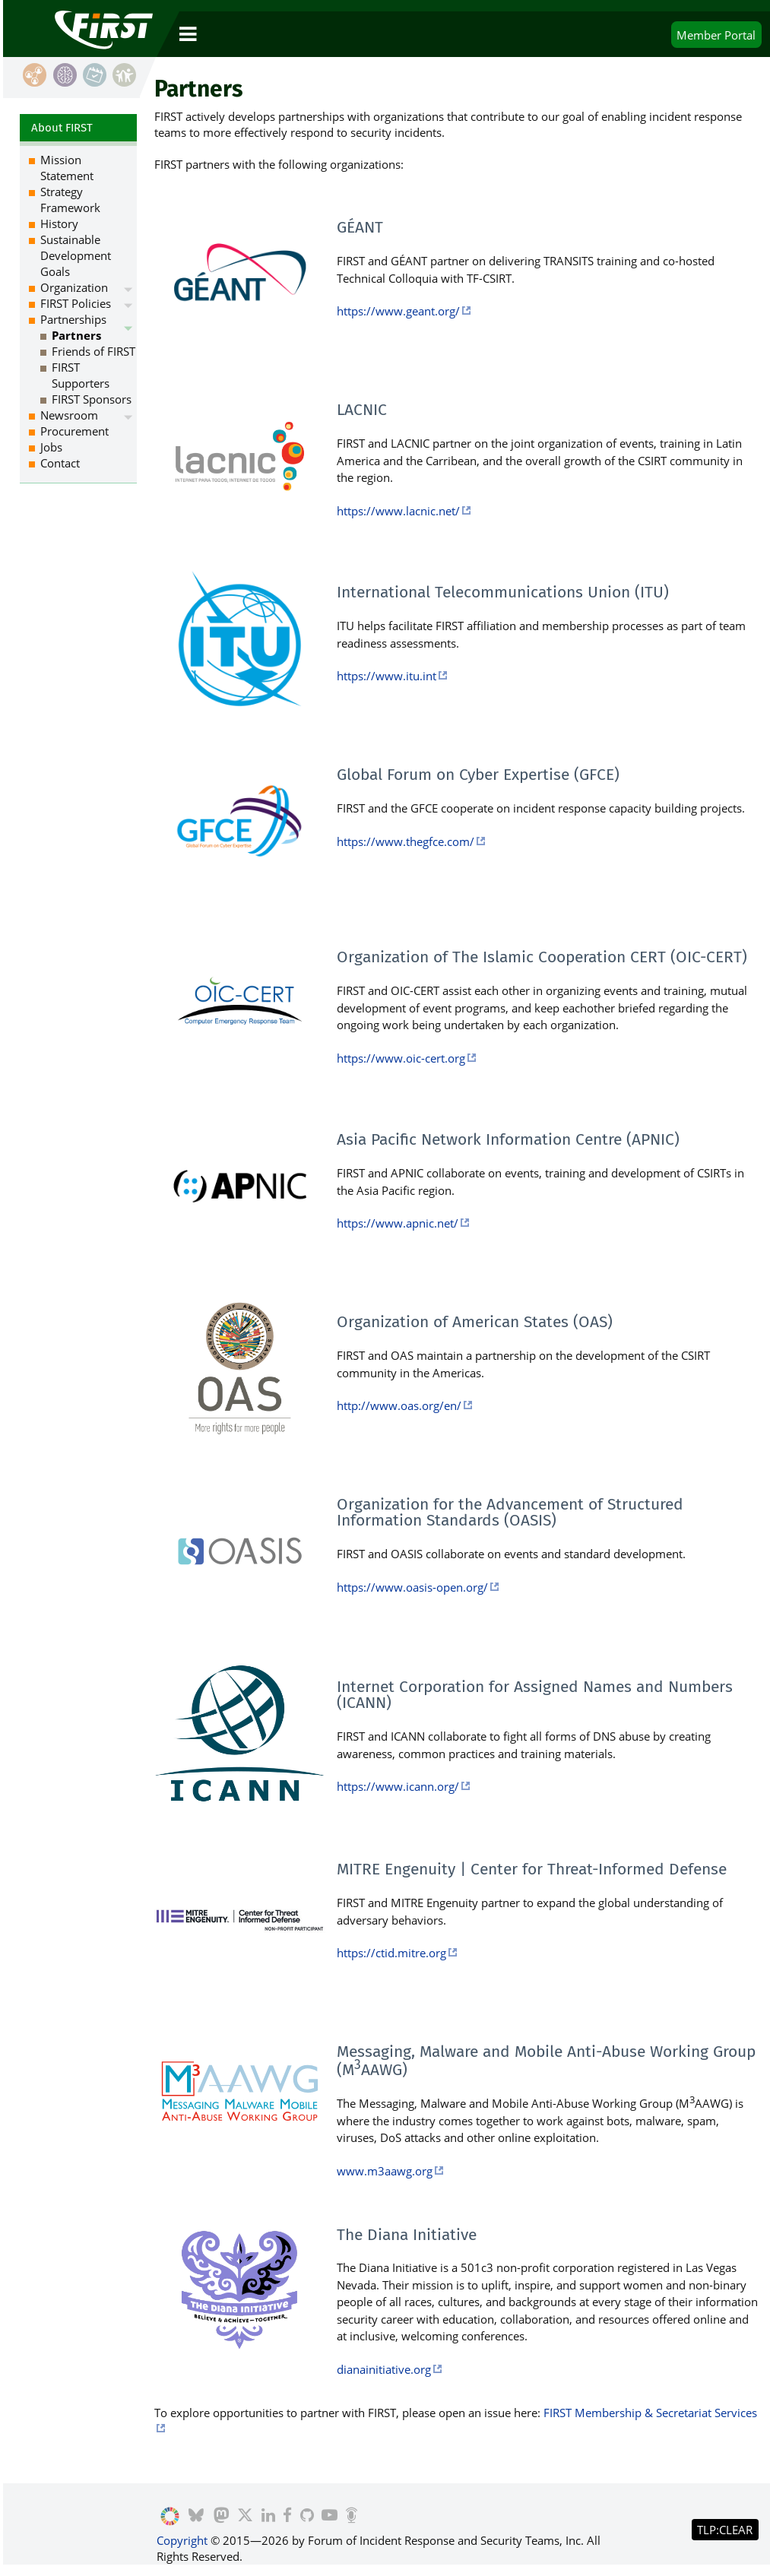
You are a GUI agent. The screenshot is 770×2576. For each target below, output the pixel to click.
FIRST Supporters (80, 375)
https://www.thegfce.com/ (405, 841)
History (59, 223)
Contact (60, 463)
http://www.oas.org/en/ (399, 1405)
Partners (76, 335)
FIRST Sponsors (92, 399)
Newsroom (69, 415)
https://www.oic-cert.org (401, 1058)
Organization (74, 287)
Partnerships (73, 319)
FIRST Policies (75, 303)
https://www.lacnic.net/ (398, 510)
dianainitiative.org (384, 2369)
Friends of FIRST (93, 351)
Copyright (182, 2540)
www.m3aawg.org (385, 2170)
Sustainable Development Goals (75, 255)
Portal (716, 35)
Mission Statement (66, 167)
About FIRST (62, 128)
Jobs (51, 447)
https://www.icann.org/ (398, 1786)
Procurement (74, 431)
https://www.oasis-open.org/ (412, 1587)
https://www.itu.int (386, 675)
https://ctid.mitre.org (391, 1952)
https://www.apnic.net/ (397, 1223)
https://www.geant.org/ (398, 310)
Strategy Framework (70, 199)
